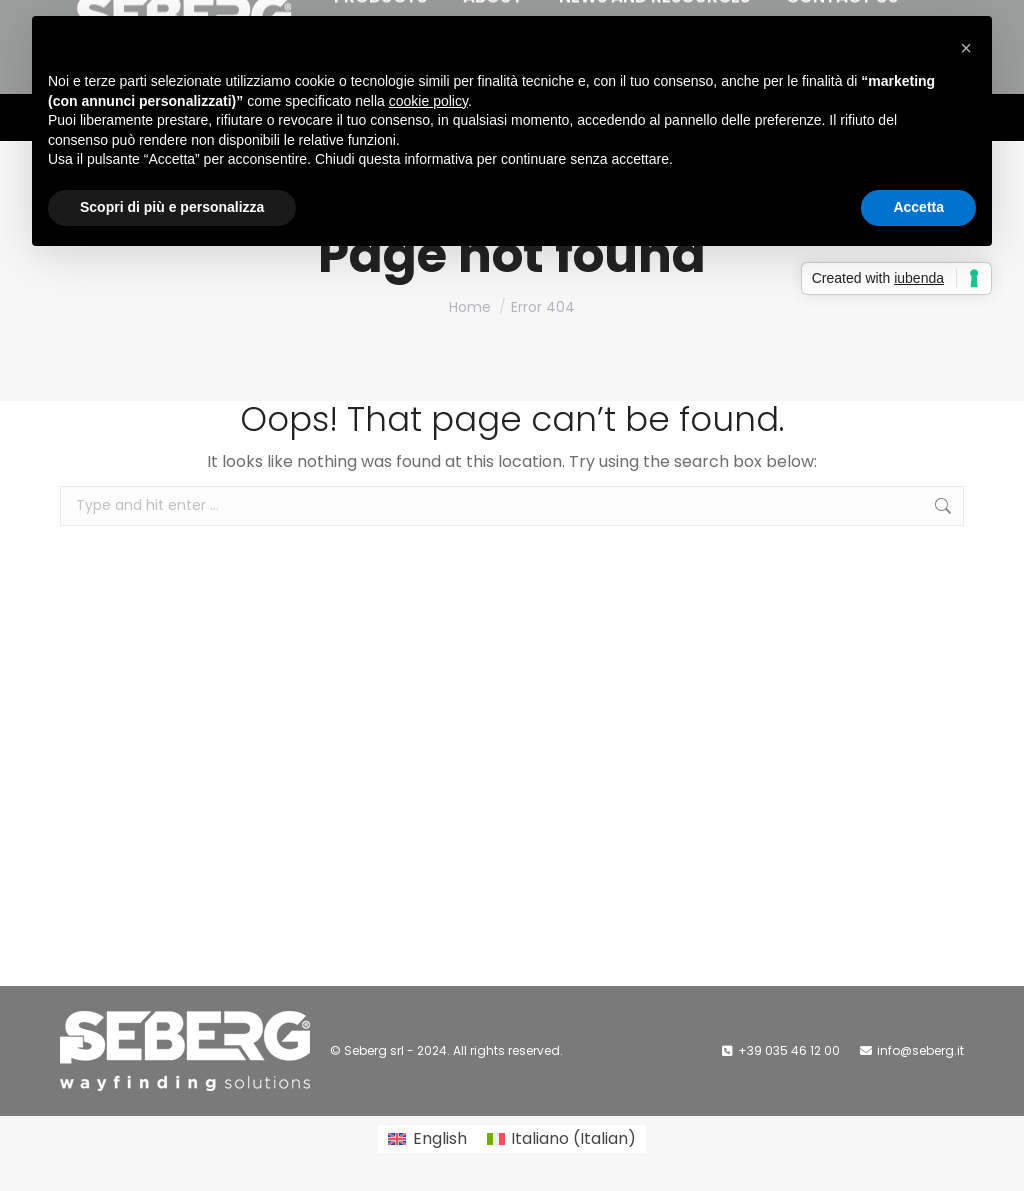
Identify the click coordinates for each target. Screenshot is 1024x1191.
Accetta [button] (918, 207)
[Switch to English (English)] (427, 1139)
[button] (966, 48)
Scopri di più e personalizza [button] (172, 207)
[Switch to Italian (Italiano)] (561, 1139)
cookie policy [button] (428, 101)
